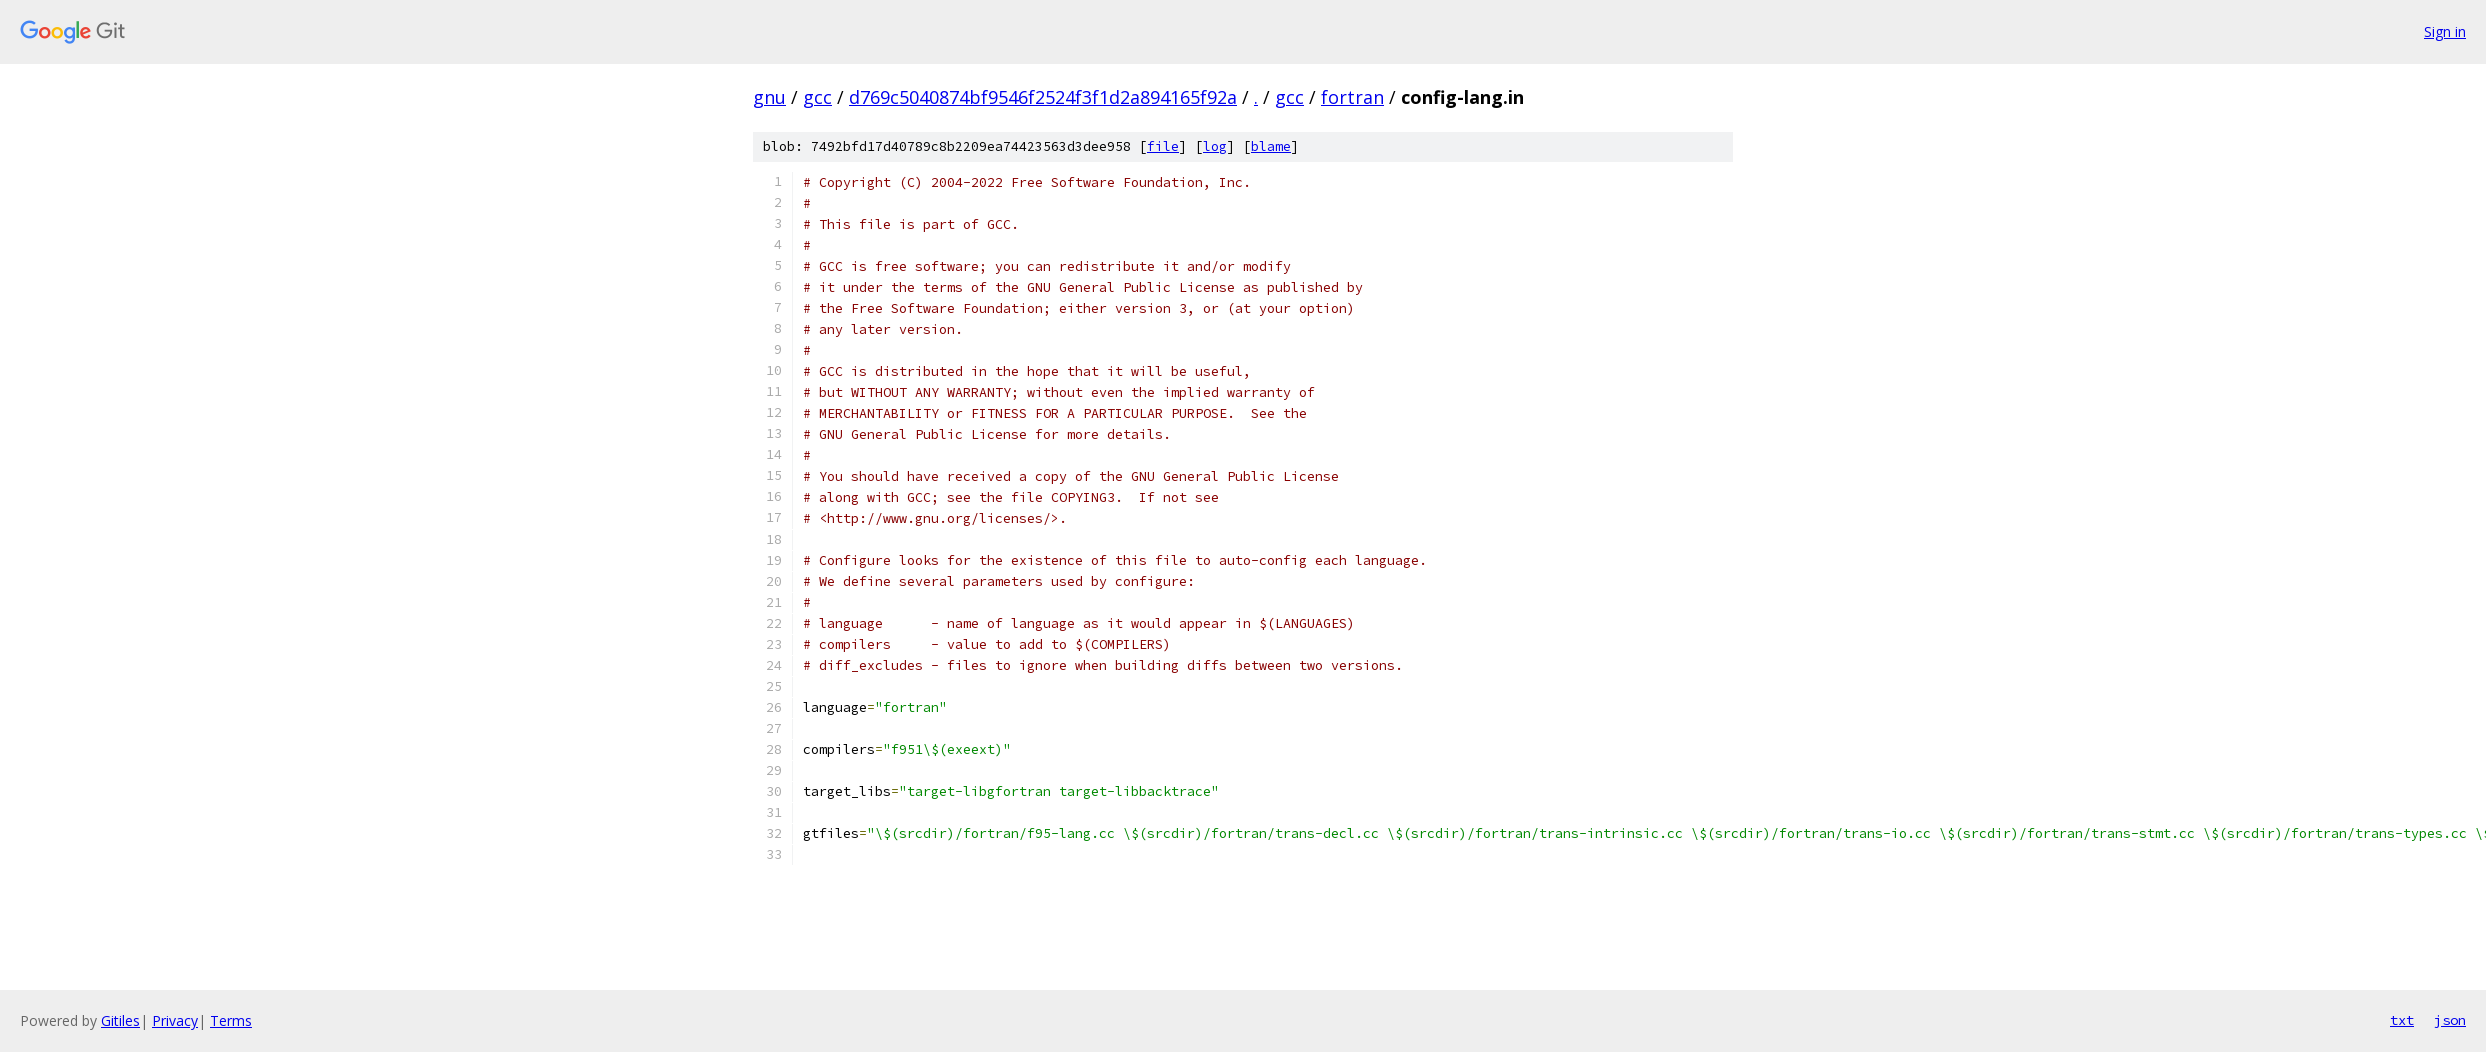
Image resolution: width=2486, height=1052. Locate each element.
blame (1271, 146)
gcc (817, 97)
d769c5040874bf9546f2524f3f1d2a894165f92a (1043, 97)
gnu (769, 97)
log (1215, 146)
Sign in (2445, 31)
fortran (1352, 97)
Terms (231, 1020)
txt (2402, 1020)
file (1163, 146)
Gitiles (120, 1020)
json (2450, 1020)
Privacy (175, 1020)
